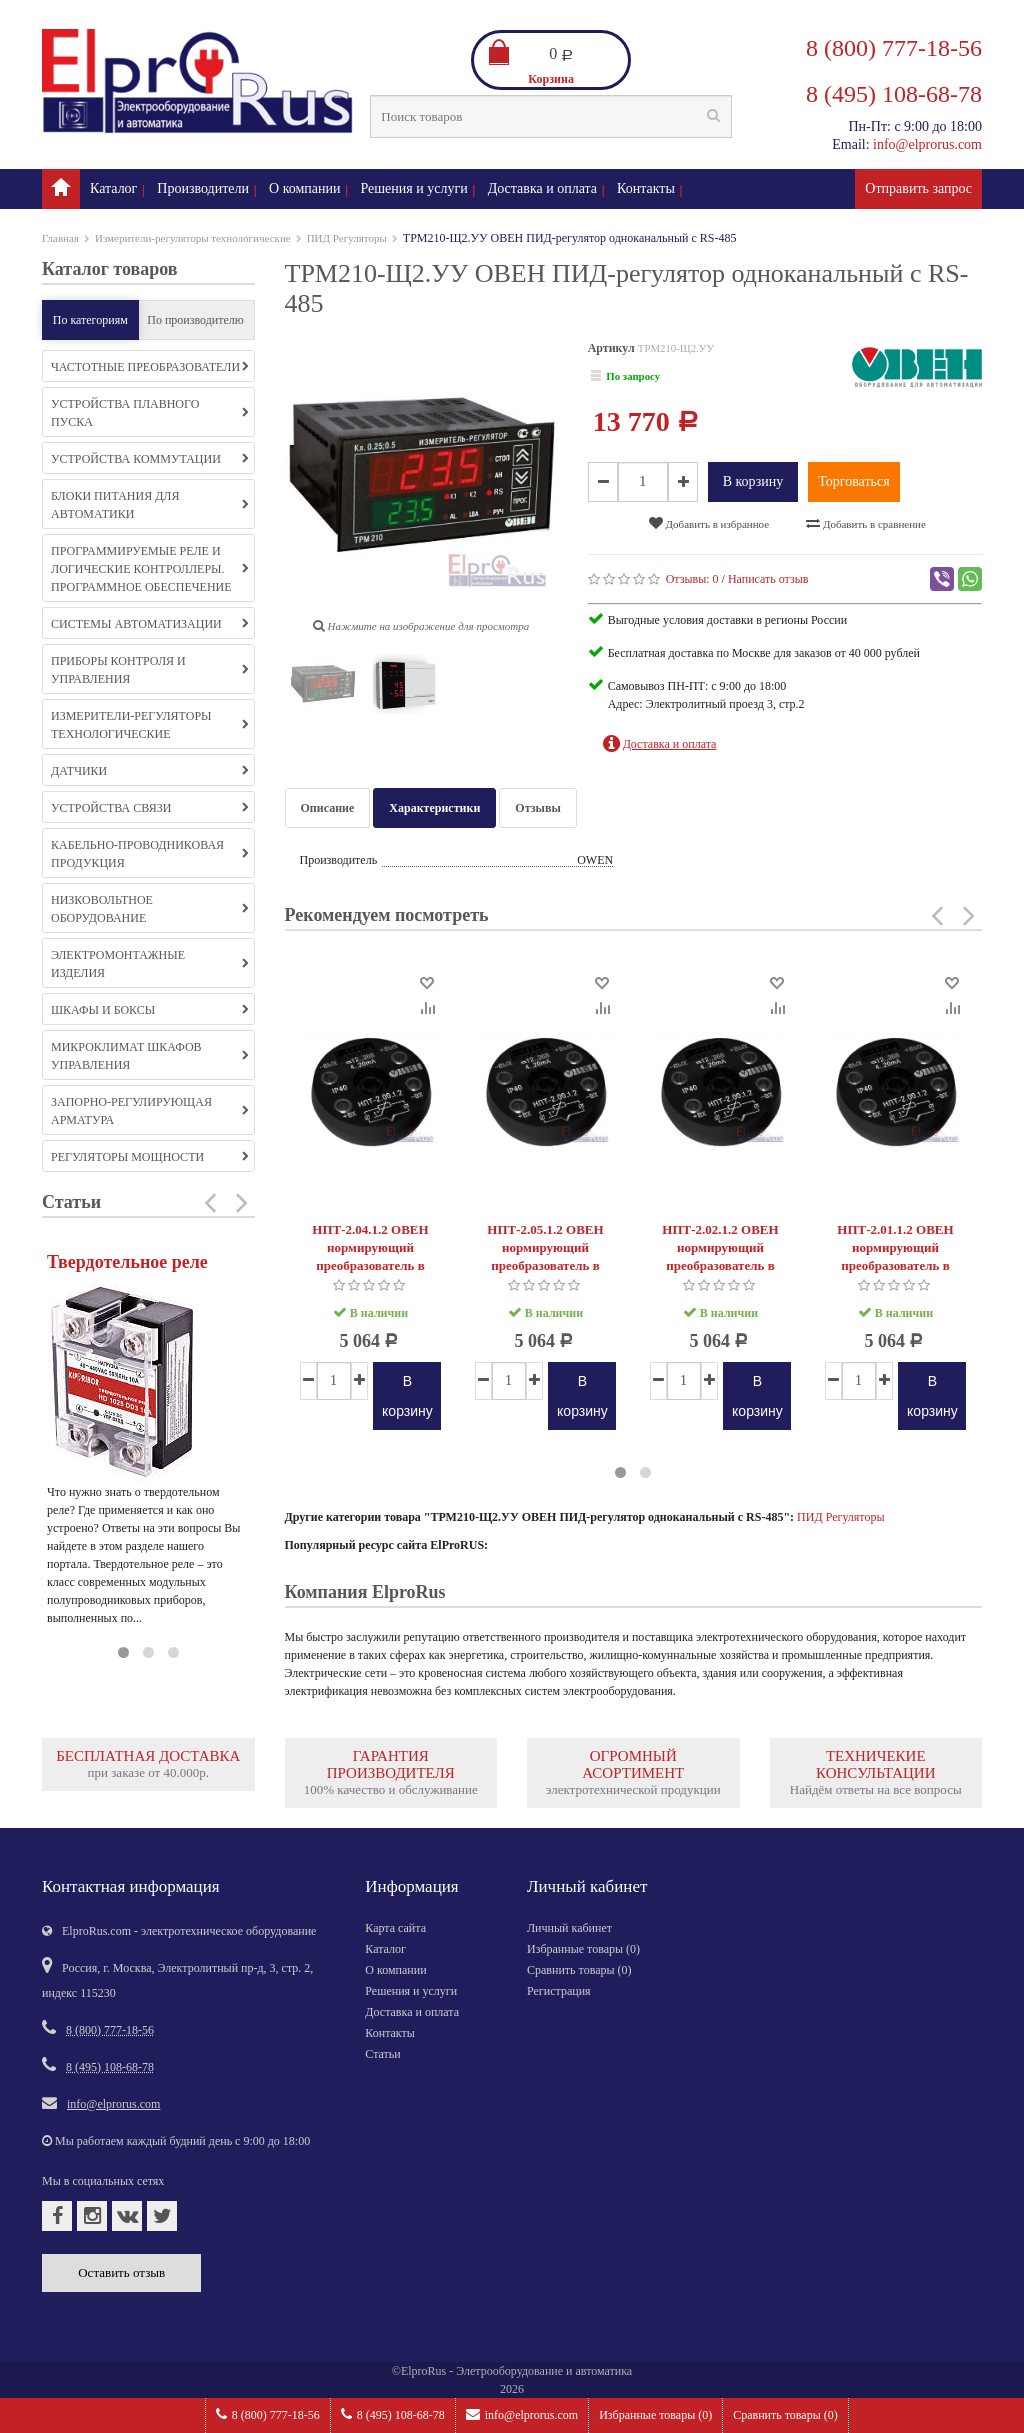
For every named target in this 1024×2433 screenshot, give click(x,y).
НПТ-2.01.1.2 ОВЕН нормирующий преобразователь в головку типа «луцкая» (896, 1256)
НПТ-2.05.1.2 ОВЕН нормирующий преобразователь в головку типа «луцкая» (546, 1256)
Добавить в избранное (709, 523)
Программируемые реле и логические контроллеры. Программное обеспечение (150, 569)
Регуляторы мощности (150, 1157)
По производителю (195, 320)
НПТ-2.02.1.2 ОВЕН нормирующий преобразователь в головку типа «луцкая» (721, 1256)
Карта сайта (395, 1928)
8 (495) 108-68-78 (393, 2414)
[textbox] (551, 116)
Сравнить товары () (785, 2415)
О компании (304, 188)
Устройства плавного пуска (150, 413)
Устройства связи (150, 808)
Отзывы (537, 808)
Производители (203, 188)
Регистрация (559, 1991)
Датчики (150, 771)
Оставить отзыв (121, 2272)
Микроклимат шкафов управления (150, 1056)
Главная (60, 238)
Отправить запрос (918, 188)
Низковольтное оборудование (150, 909)
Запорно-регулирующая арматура (150, 1111)
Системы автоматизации (150, 624)
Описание (328, 808)
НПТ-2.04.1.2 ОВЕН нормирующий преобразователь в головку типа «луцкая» (371, 1256)
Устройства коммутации (150, 459)
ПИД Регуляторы (347, 238)
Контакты (646, 188)
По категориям (90, 320)
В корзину (753, 481)
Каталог (113, 188)
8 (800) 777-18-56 (268, 2414)
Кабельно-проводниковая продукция (150, 854)
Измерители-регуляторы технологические (193, 238)
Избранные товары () (655, 2415)
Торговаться (853, 481)
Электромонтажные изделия (150, 964)
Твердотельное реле (127, 1262)
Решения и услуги (414, 188)
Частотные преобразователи (150, 367)
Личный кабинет (569, 1928)
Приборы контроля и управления (150, 670)
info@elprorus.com (522, 2414)
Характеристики (434, 808)
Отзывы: (692, 579)
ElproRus (423, 2371)
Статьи (382, 2054)
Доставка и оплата (542, 188)
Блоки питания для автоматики (150, 505)
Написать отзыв (768, 579)
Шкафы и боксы (150, 1010)
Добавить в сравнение (866, 523)
